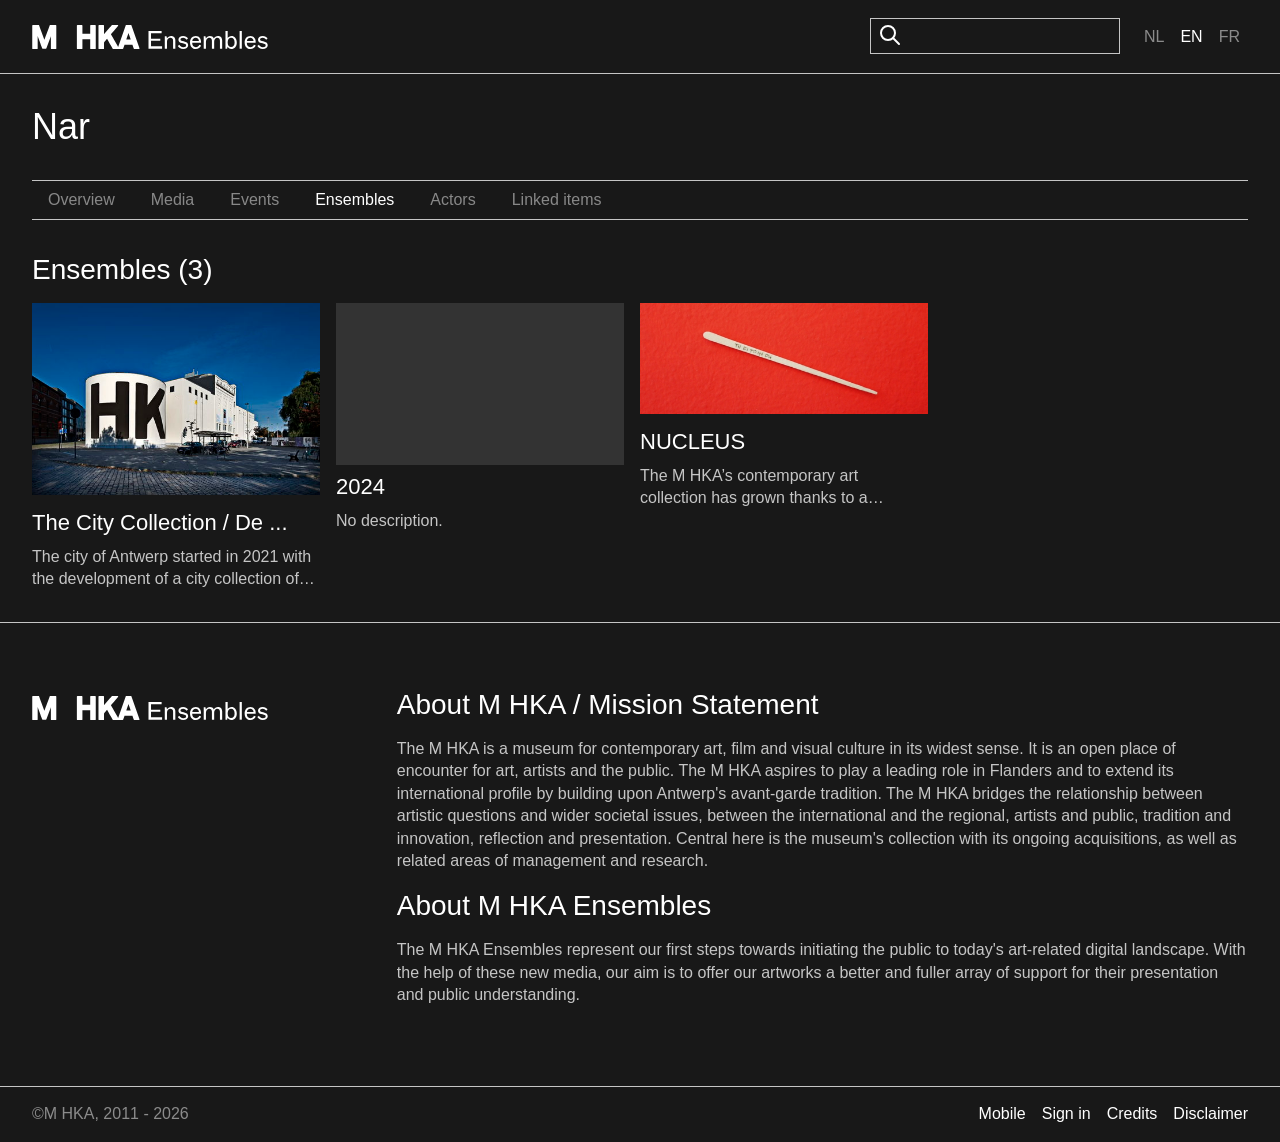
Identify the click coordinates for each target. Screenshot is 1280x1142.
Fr (1229, 36)
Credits (1132, 1113)
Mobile (1002, 1113)
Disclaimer (1210, 1113)
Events (254, 199)
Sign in (1066, 1113)
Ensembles (354, 199)
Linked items (557, 199)
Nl (1154, 36)
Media (173, 199)
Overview (81, 199)
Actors (452, 199)
